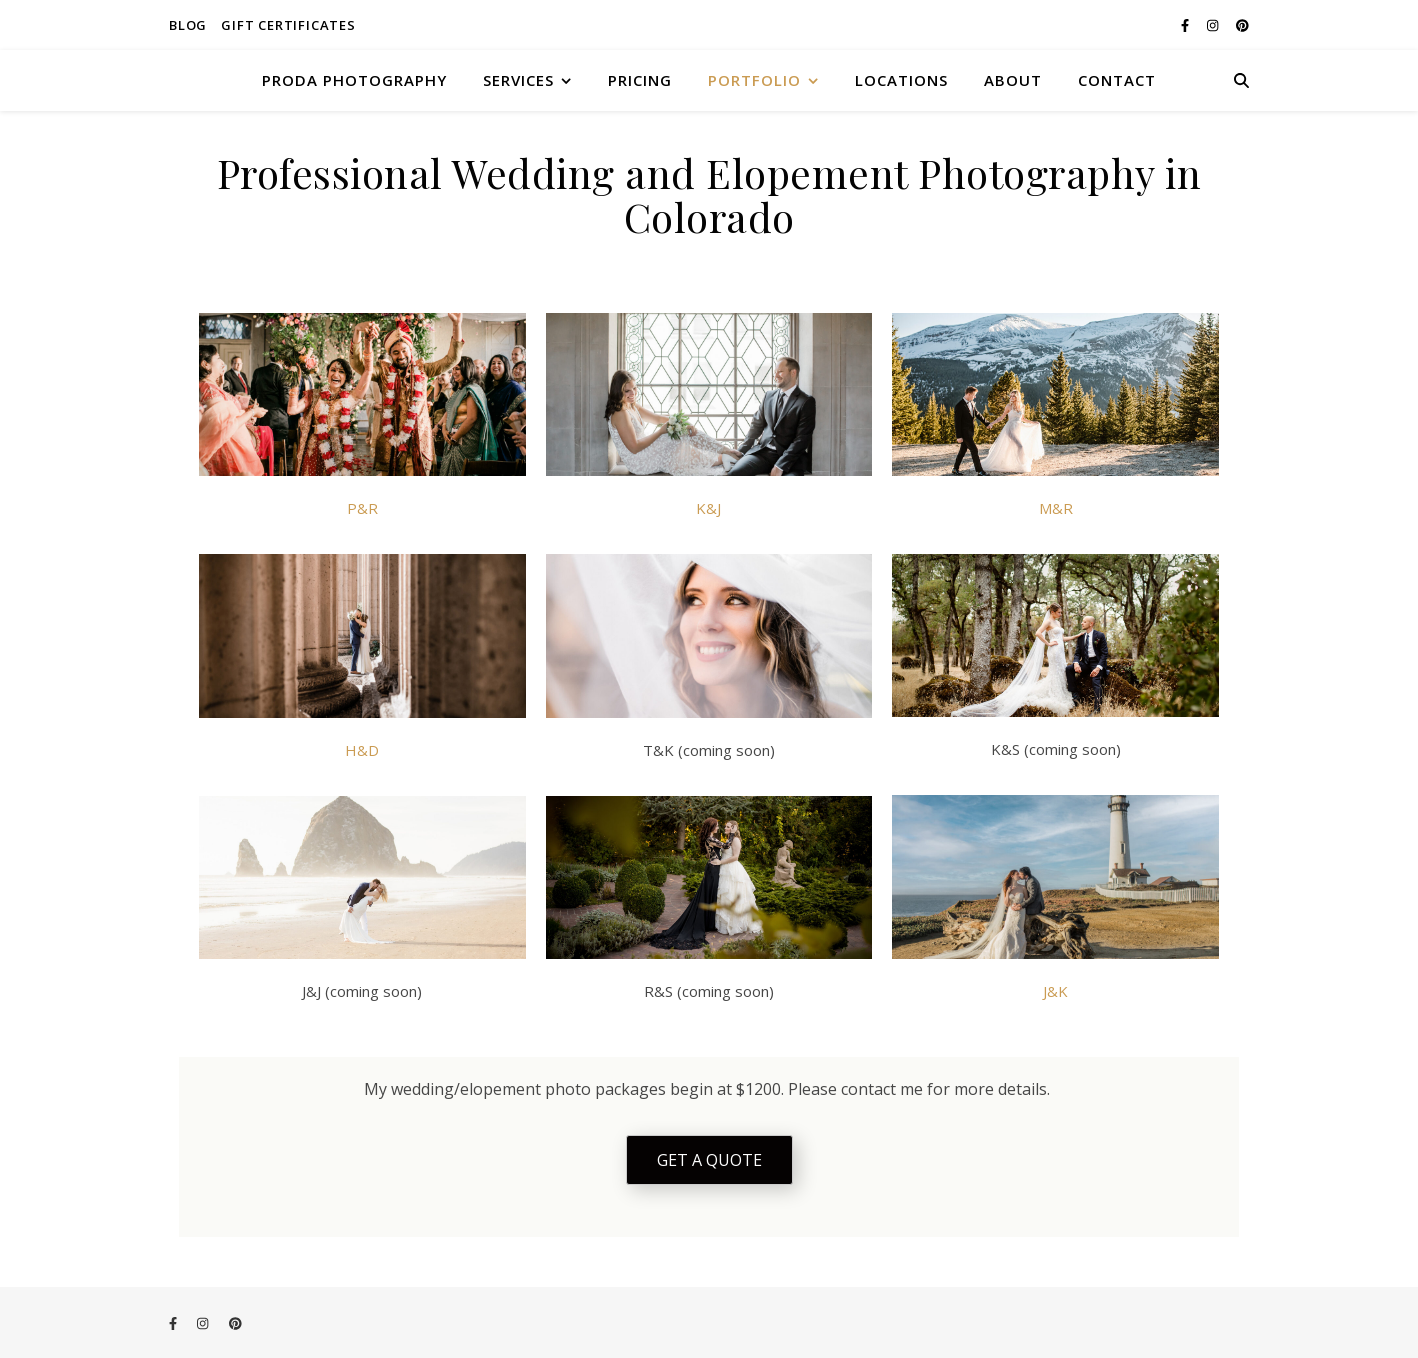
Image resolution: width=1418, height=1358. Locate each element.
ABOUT (1013, 80)
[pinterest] (1242, 25)
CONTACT (1117, 80)
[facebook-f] (1186, 25)
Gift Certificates (288, 25)
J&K (1055, 991)
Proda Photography (354, 80)
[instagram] (1214, 25)
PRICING (640, 80)
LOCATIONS (901, 80)
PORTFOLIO (754, 80)
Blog (188, 25)
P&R (362, 508)
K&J (708, 508)
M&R (1056, 508)
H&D (362, 750)
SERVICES (518, 80)
